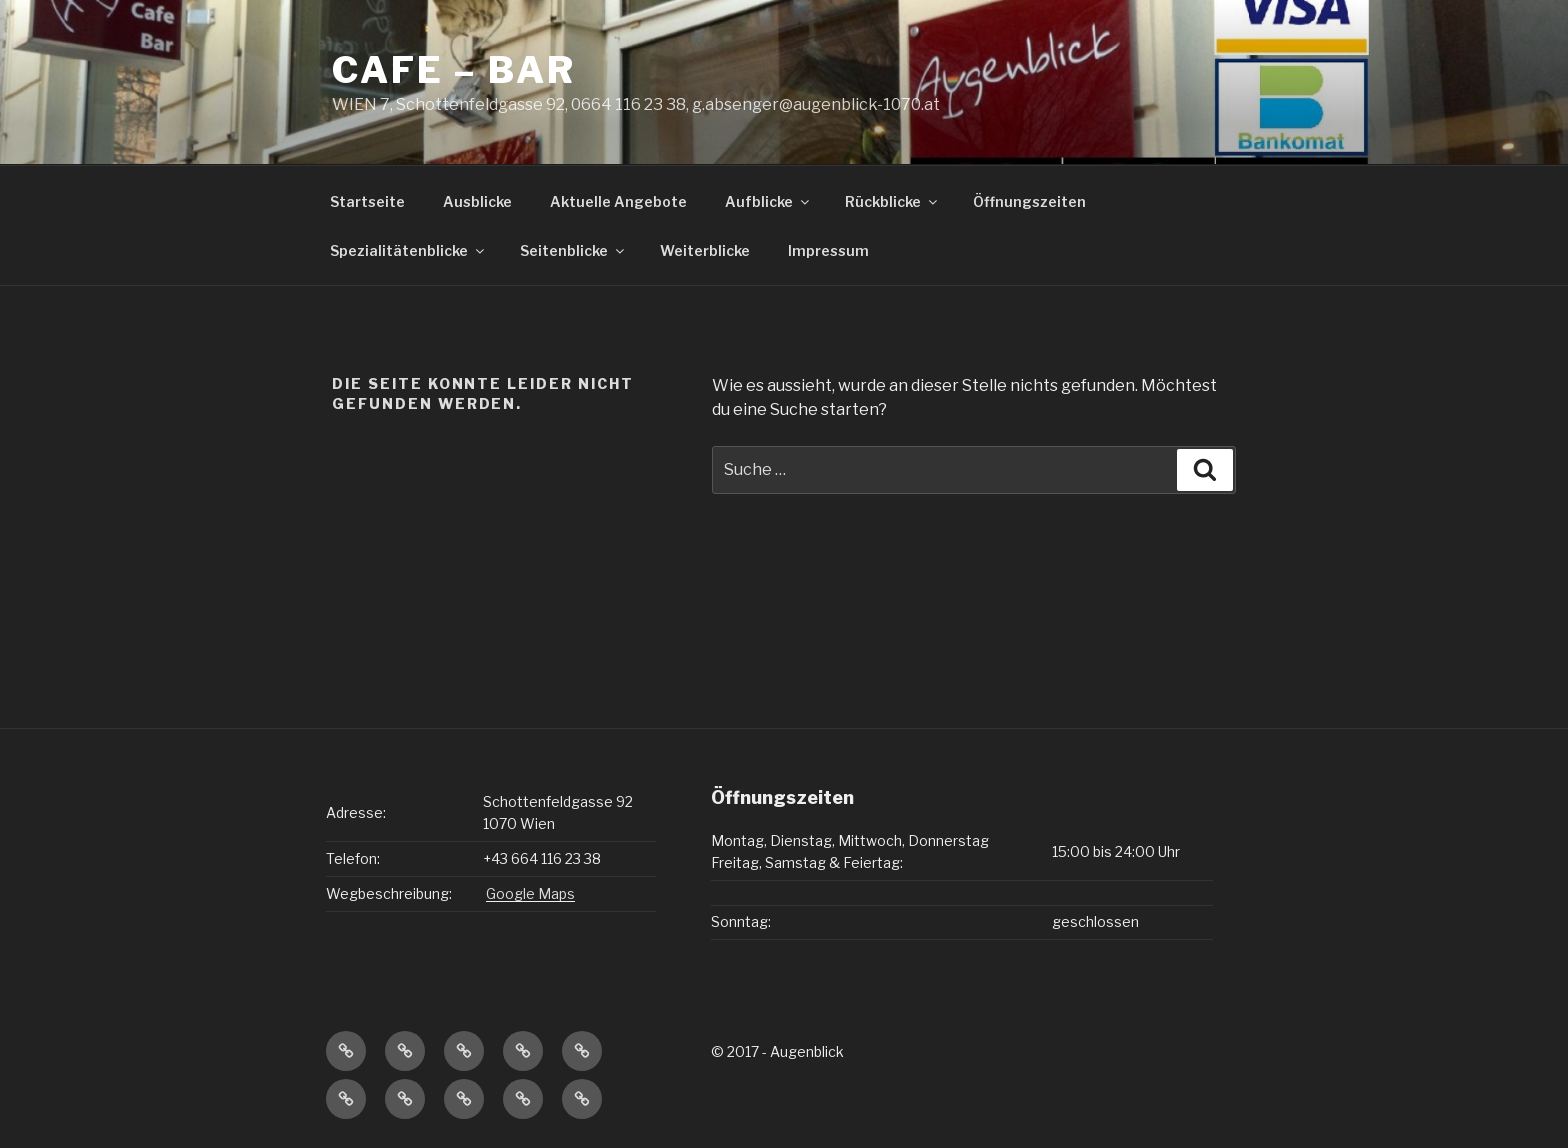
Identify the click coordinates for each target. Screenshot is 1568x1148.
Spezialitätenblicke (408, 250)
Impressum (828, 250)
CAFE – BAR (454, 70)
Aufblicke (768, 201)
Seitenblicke (573, 250)
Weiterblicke (705, 250)
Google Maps (530, 893)
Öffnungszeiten (1029, 201)
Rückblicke (892, 201)
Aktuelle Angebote (618, 201)
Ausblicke (477, 201)
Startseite (367, 201)
